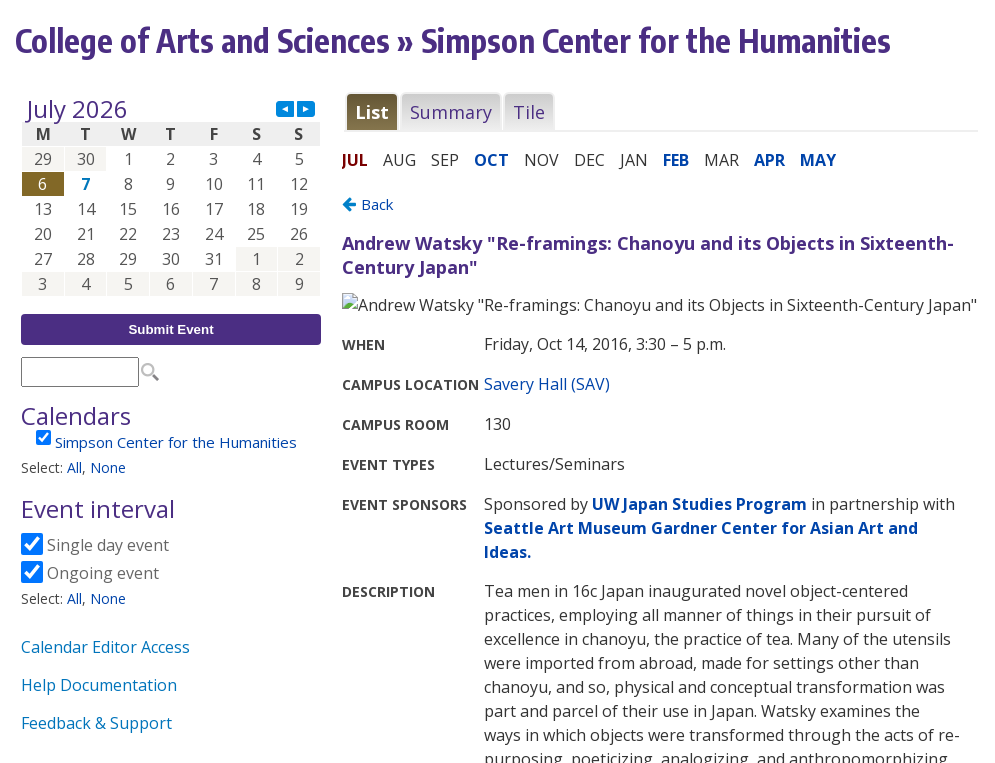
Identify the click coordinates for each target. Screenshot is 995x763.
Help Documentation (99, 685)
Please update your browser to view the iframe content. (171, 196)
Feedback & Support (96, 723)
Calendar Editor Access (105, 647)
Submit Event (170, 329)
